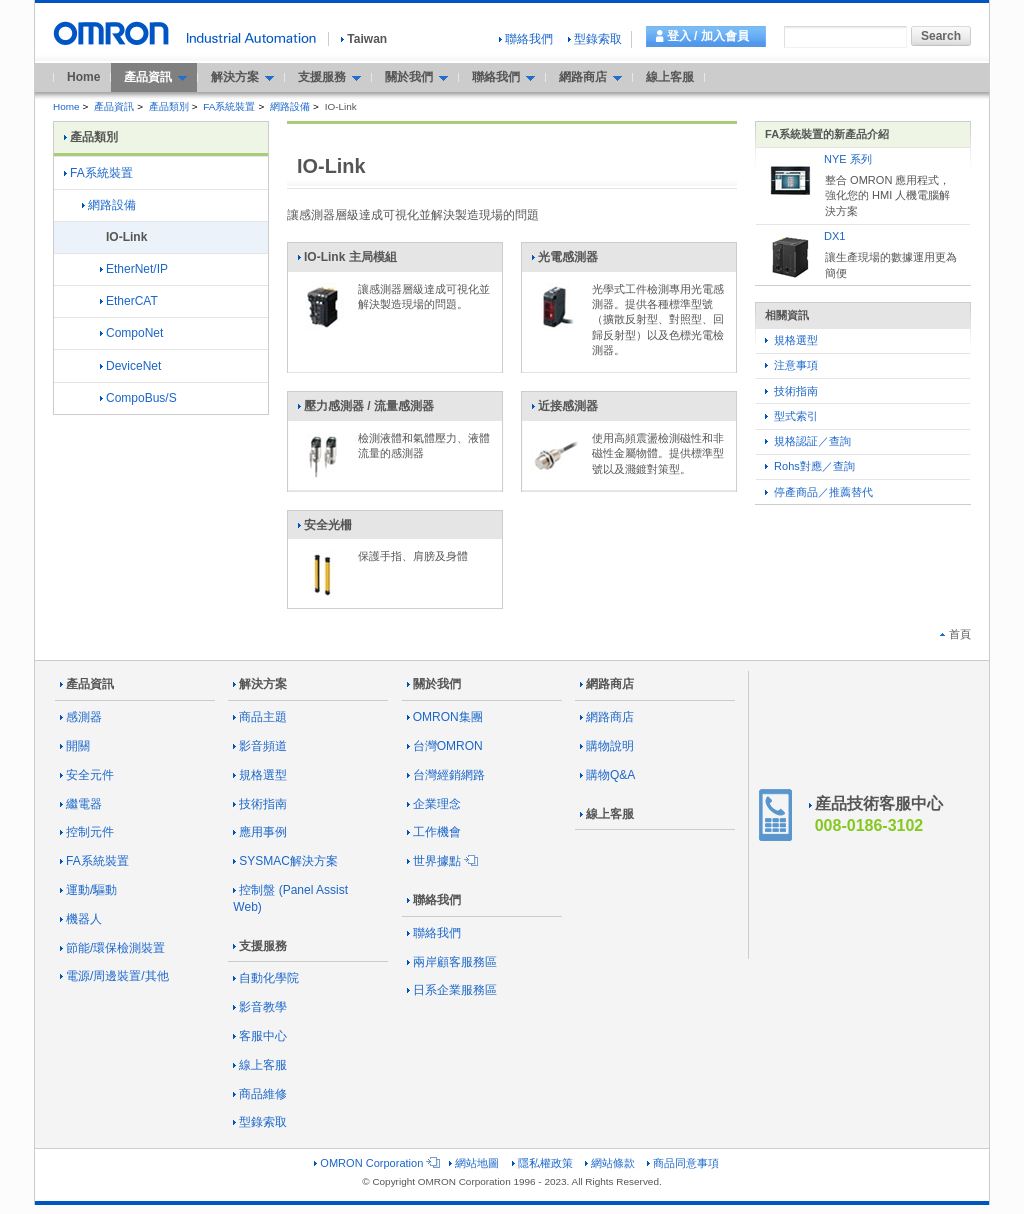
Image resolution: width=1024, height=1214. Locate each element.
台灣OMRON (445, 746)
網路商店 (607, 684)
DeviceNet (130, 366)
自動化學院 (266, 978)
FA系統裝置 (229, 106)
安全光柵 (324, 529)
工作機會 (434, 832)
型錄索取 (595, 39)
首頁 (955, 634)
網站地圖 (474, 1163)
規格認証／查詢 (808, 441)
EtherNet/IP (134, 269)
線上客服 (670, 77)
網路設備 (290, 106)
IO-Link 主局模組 (347, 261)
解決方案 (260, 684)
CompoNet (131, 333)
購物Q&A (607, 775)
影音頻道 (260, 746)
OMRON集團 (445, 717)
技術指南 (791, 391)
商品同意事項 (683, 1163)
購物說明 (607, 746)
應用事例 (260, 832)
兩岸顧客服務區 (452, 962)
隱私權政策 (542, 1163)
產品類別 (169, 106)
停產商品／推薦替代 (819, 492)
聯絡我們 (526, 39)
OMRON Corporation (375, 1163)
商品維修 (260, 1094)
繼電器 (81, 804)
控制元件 (87, 832)
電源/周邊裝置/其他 (114, 976)
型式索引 (791, 416)
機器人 (81, 919)
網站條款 (610, 1163)
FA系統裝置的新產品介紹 (827, 134)
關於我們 (434, 684)
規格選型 (791, 340)
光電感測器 (564, 261)
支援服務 (260, 946)
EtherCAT (129, 301)
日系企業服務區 (452, 990)
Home (83, 77)
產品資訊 (114, 106)
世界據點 (441, 861)
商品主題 (260, 717)
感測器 (81, 717)
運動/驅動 (88, 890)
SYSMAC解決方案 (285, 861)
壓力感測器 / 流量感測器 (365, 410)
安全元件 (87, 775)
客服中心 (260, 1036)
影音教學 (260, 1007)
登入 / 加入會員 (708, 36)
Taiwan (364, 39)
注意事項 (791, 365)
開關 (75, 746)
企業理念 (434, 804)
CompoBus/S (138, 398)
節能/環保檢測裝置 (112, 948)
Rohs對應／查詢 (810, 466)
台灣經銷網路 (446, 775)
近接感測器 (564, 410)
